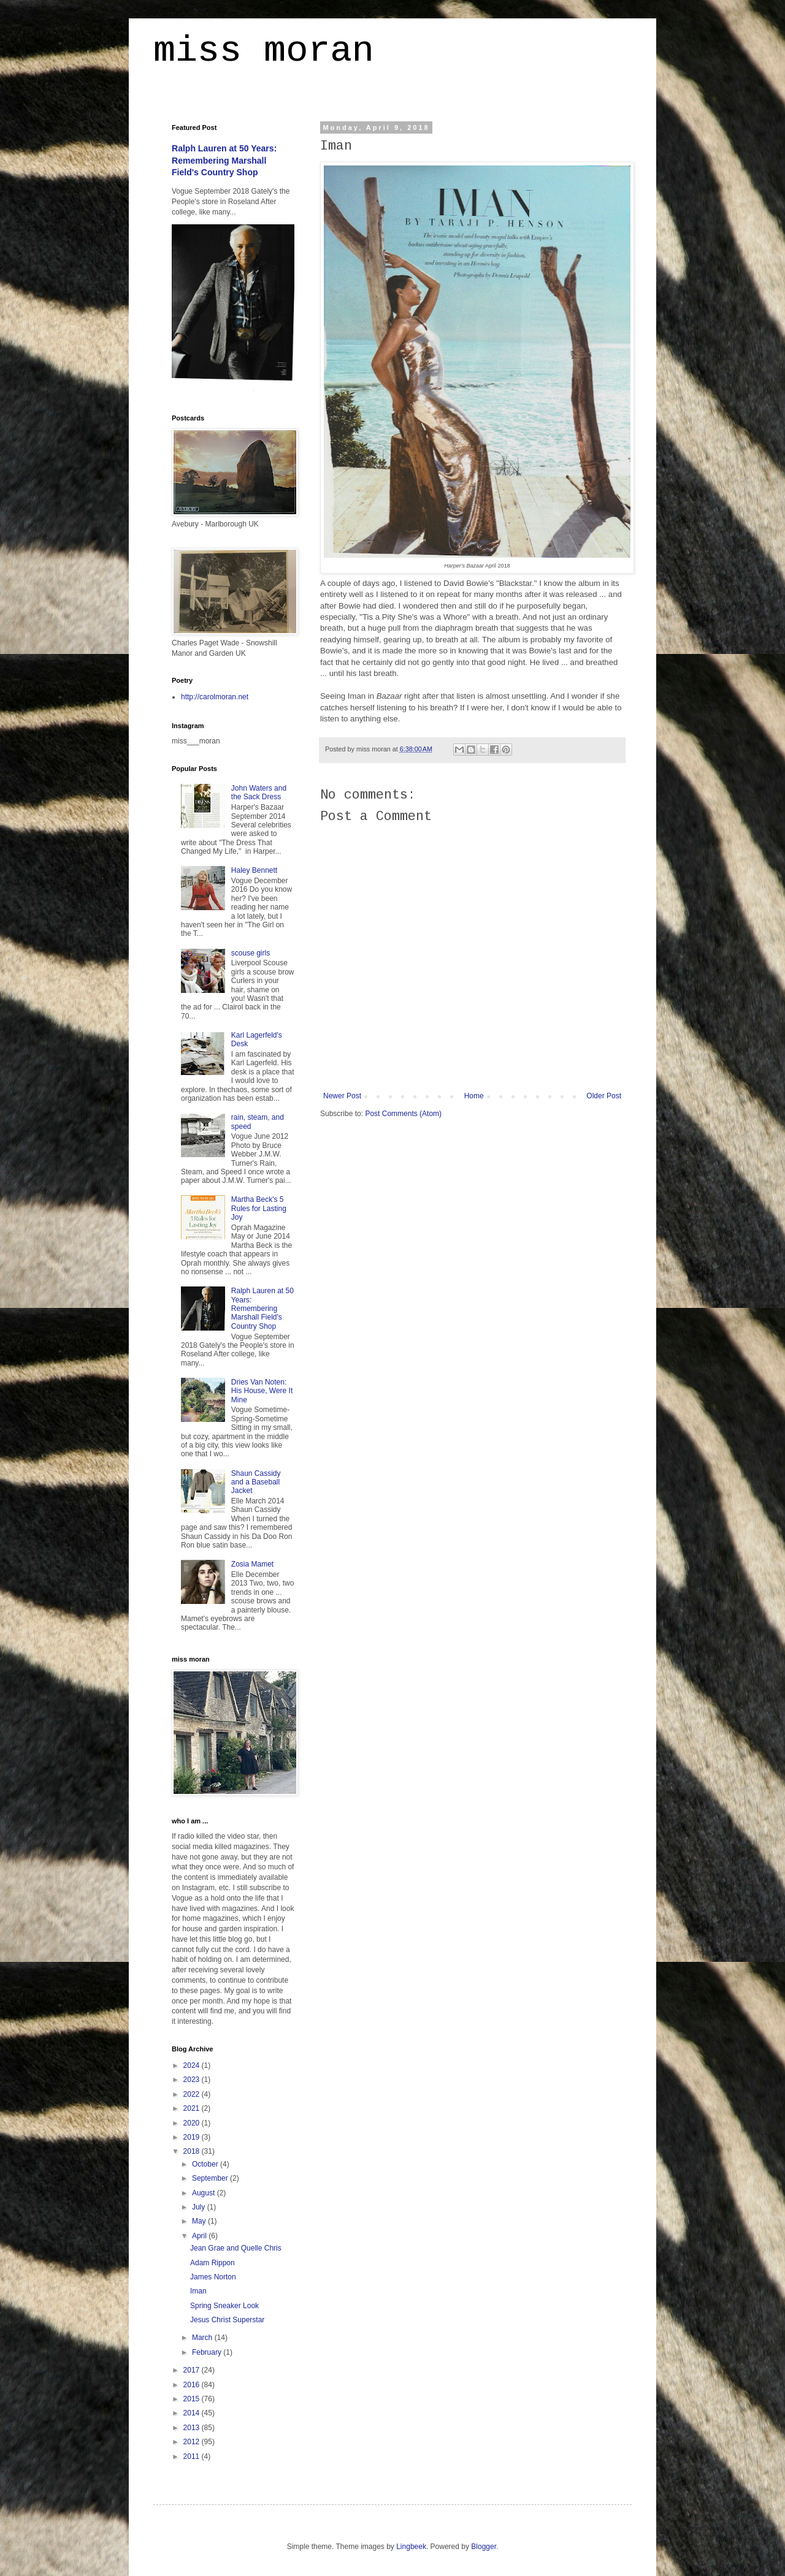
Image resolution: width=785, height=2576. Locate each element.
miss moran (263, 52)
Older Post (603, 1096)
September (211, 2178)
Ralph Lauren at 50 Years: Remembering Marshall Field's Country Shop (224, 160)
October (206, 2164)
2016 (192, 2384)
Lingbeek (411, 2546)
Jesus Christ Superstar (227, 2320)
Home (474, 1096)
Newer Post (342, 1096)
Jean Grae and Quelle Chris (235, 2248)
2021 (192, 2108)
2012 (192, 2441)
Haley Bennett (254, 870)
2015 (192, 2399)
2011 (192, 2456)
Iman (198, 2291)
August (204, 2193)
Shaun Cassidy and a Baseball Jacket (256, 1482)
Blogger (483, 2546)
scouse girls (250, 953)
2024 (192, 2065)
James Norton (213, 2277)
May (200, 2221)
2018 (192, 2151)
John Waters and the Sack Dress (258, 792)
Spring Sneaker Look (224, 2305)
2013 (192, 2427)
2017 (192, 2370)
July (199, 2207)
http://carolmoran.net (214, 697)
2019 (192, 2137)
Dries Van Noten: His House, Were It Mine (262, 1391)
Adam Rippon (212, 2263)
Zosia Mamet (252, 1564)
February (207, 2352)
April (200, 2236)
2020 (192, 2123)
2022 (192, 2094)
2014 (192, 2413)
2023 (192, 2079)
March (203, 2337)
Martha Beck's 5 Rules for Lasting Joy (258, 1208)
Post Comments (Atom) (403, 1113)
